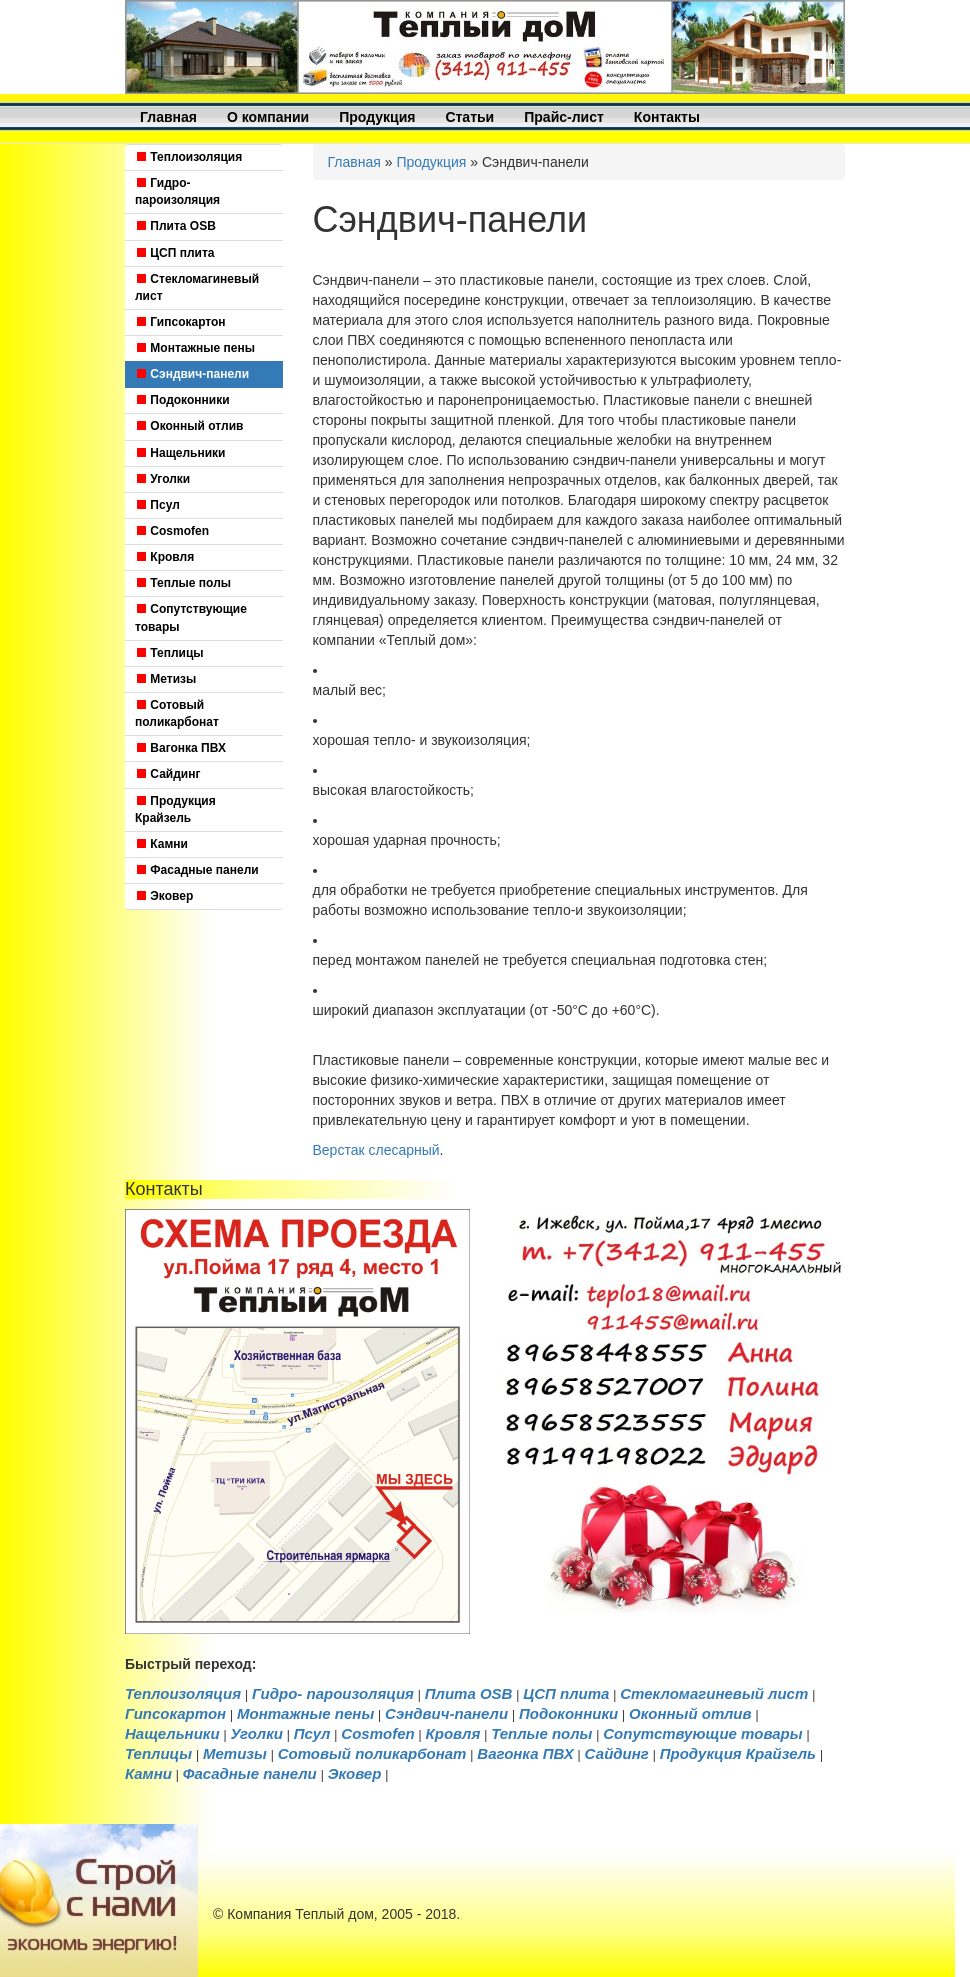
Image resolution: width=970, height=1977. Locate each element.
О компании (268, 117)
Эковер (164, 896)
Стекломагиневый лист (197, 287)
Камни (161, 844)
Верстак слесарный (376, 1150)
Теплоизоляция (188, 157)
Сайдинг (167, 774)
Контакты (667, 117)
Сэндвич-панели (192, 374)
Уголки (162, 479)
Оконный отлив (189, 426)
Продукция (377, 117)
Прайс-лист (564, 117)
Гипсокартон (180, 322)
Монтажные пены (195, 348)
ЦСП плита (175, 253)
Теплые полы (183, 583)
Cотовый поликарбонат (177, 713)
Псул (157, 505)
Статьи (469, 117)
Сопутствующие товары (191, 617)
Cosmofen (172, 531)
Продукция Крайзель (175, 809)
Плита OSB (175, 226)
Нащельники (180, 453)
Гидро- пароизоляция (177, 191)
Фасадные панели (197, 870)
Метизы (165, 679)
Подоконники (182, 400)
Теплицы (169, 653)
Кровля (164, 557)
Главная (168, 117)
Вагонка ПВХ (180, 748)
